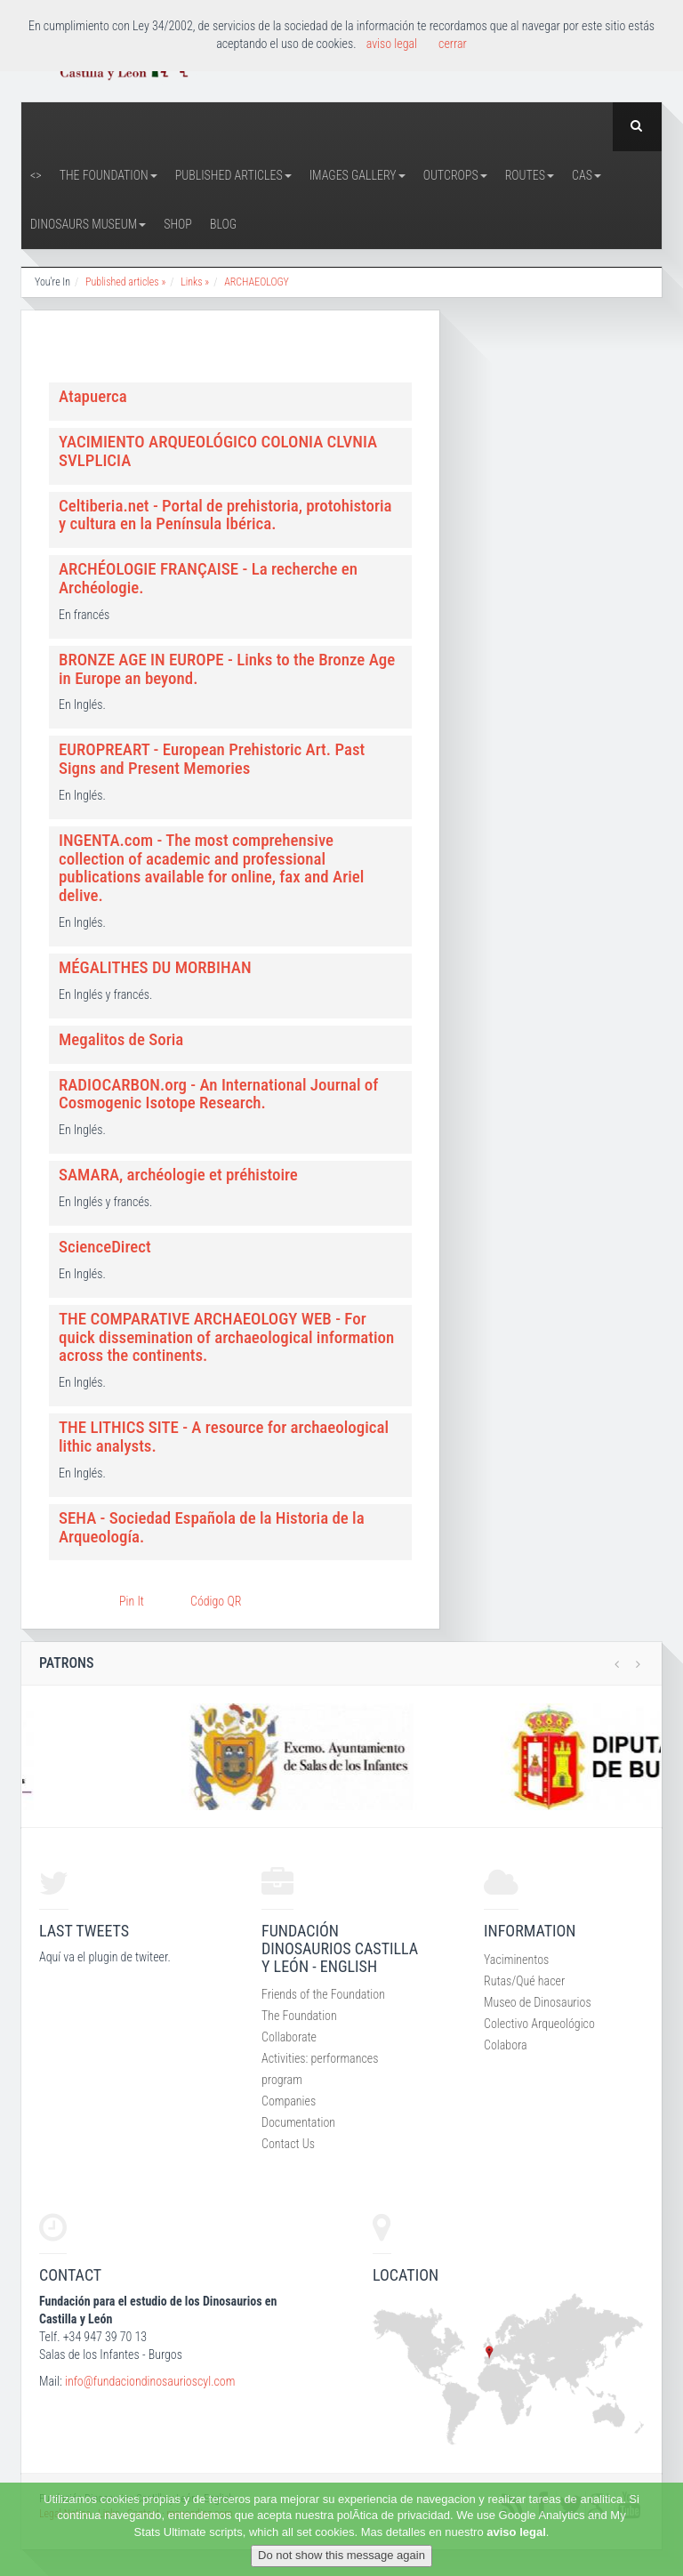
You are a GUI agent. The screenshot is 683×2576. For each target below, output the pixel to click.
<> (36, 175)
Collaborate (289, 2037)
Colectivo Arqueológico (539, 2024)
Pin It (131, 1601)
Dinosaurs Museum (88, 224)
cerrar (452, 43)
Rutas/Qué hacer (524, 1981)
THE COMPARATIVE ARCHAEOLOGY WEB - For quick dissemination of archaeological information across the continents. (226, 1337)
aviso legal (515, 2532)
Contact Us (288, 2144)
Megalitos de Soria (121, 1039)
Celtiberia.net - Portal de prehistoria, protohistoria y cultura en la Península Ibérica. (225, 515)
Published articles (233, 175)
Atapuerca (93, 396)
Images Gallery (357, 175)
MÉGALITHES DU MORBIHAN (155, 967)
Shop (178, 224)
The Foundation (108, 175)
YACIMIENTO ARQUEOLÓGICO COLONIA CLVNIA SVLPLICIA (218, 451)
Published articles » (125, 282)
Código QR (215, 1601)
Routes (529, 175)
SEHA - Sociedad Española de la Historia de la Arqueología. (212, 1527)
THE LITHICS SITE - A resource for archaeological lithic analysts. (224, 1436)
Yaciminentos (516, 1959)
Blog (223, 224)
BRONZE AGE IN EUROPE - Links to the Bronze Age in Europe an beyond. (227, 668)
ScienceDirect (105, 1246)
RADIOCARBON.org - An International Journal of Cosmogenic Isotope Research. (218, 1094)
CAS (586, 175)
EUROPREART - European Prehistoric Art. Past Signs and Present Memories (212, 758)
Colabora (505, 2045)
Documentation (298, 2122)
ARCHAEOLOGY (256, 282)
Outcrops (455, 175)
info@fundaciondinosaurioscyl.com (150, 2381)
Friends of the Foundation (323, 1994)
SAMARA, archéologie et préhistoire (178, 1174)
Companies (288, 2101)
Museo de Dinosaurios (537, 2002)
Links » (195, 282)
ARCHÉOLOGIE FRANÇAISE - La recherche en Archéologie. (208, 578)
